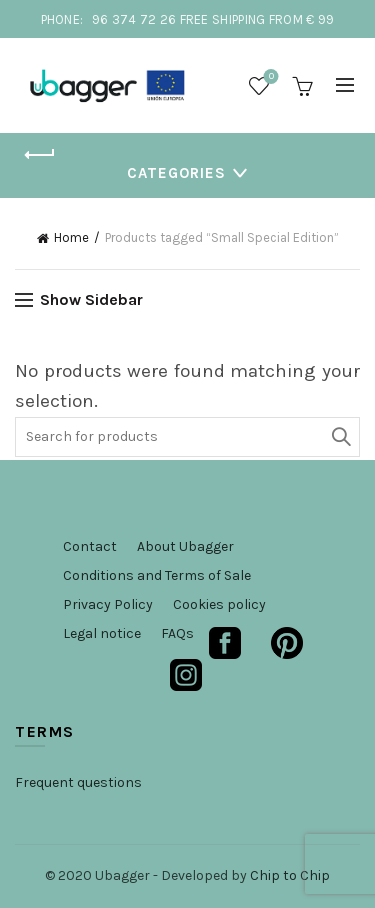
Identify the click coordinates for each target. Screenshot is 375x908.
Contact (90, 546)
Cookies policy (219, 604)
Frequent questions (78, 782)
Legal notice (102, 633)
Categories (176, 173)
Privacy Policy (108, 604)
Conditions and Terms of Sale (157, 575)
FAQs (177, 633)
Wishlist (269, 77)
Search (340, 437)
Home (71, 237)
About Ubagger (185, 546)
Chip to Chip (290, 875)
